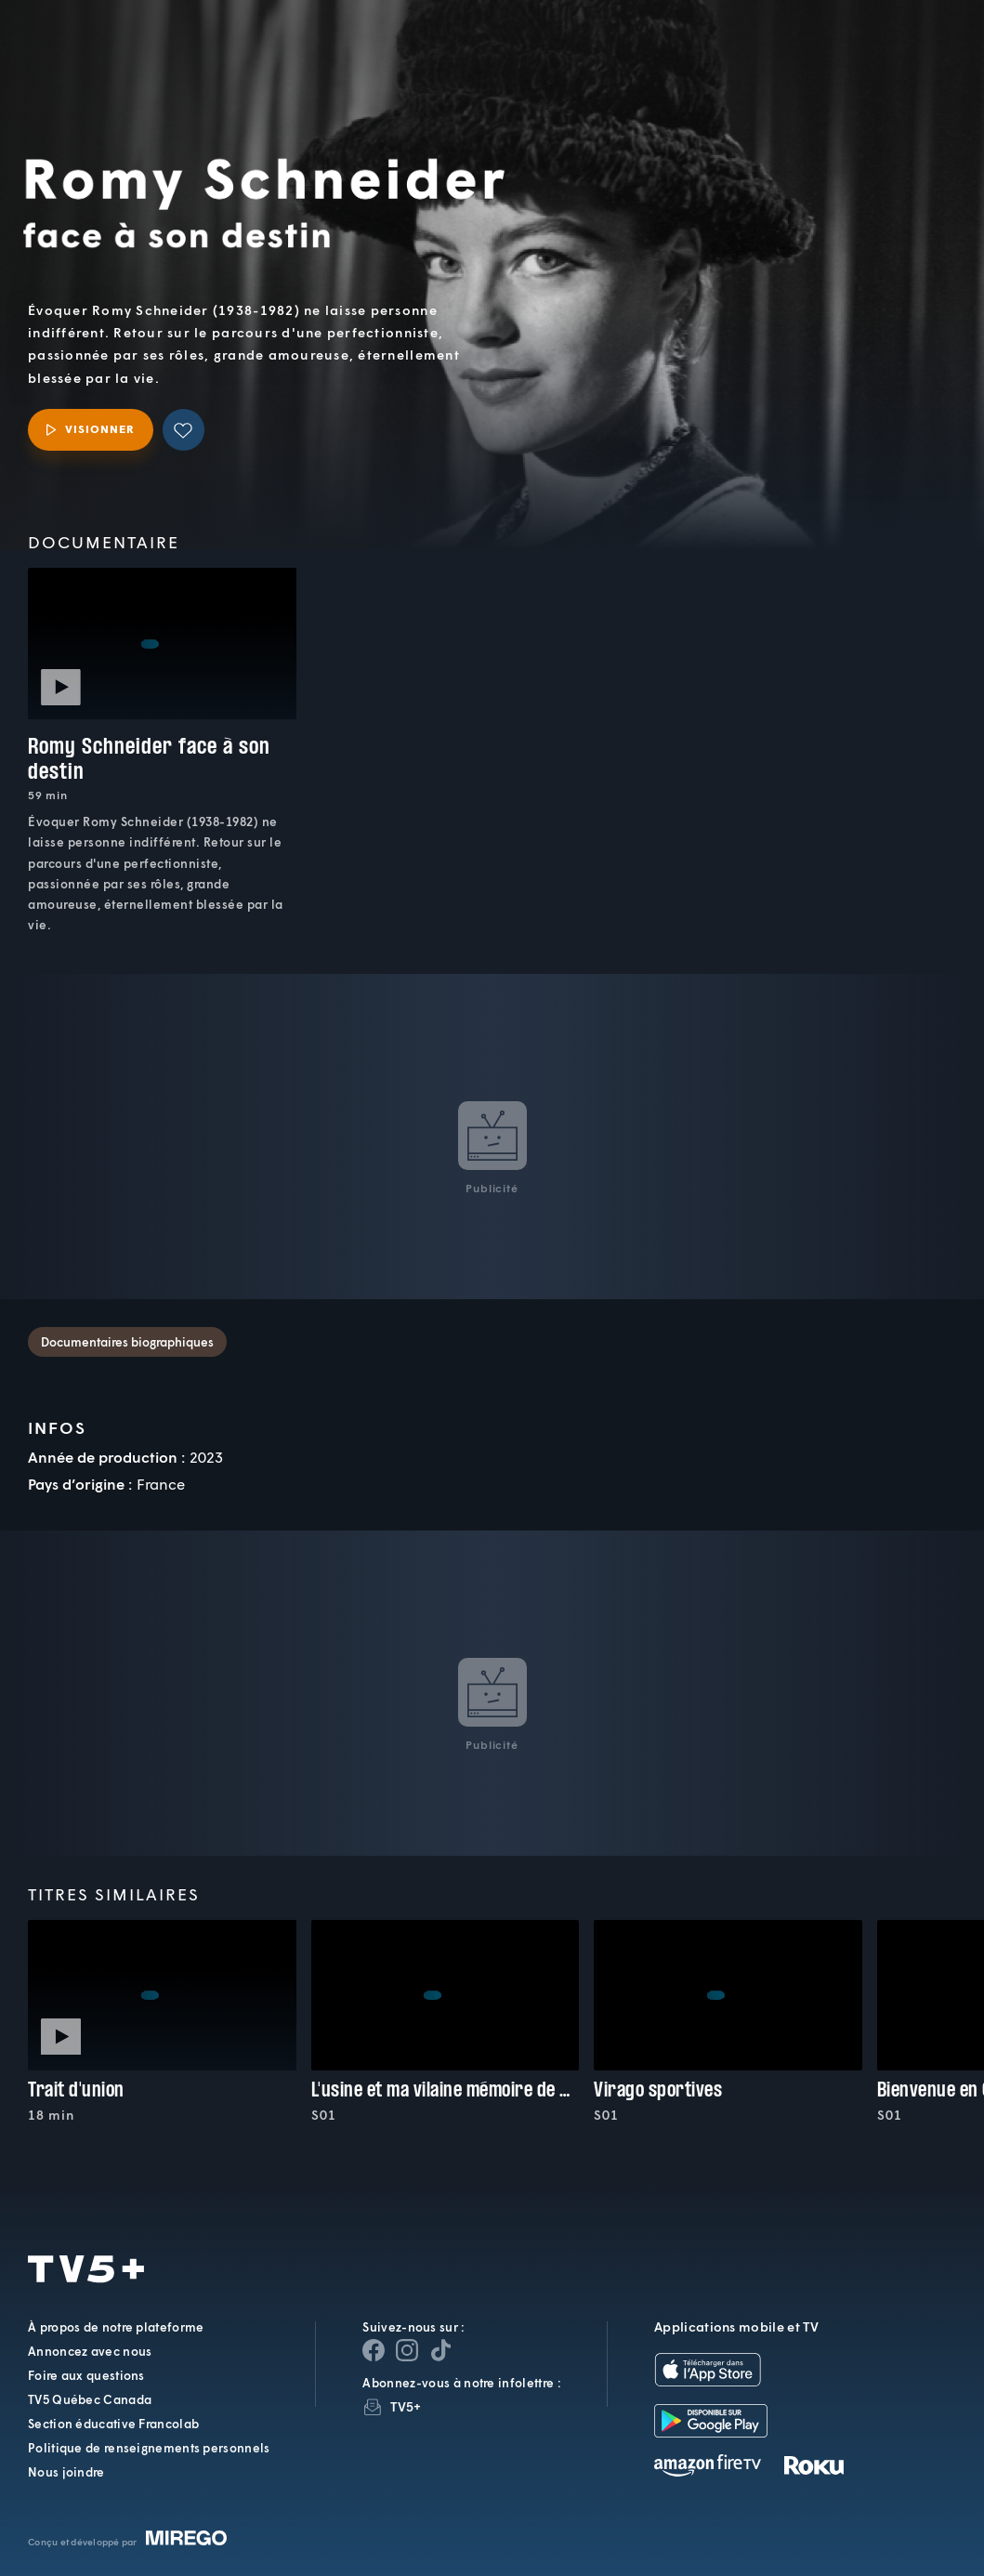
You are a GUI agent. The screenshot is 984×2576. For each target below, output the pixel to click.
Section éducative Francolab (113, 2423)
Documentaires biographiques (127, 1341)
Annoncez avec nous (89, 2351)
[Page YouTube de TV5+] (440, 2350)
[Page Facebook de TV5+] (373, 2350)
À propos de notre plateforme (115, 2327)
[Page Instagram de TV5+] (407, 2350)
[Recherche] (908, 55)
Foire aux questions (86, 2375)
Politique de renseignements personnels (148, 2447)
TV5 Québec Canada (89, 2399)
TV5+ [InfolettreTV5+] (405, 2406)
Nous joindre (66, 2471)
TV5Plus (115, 40)
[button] (656, 55)
